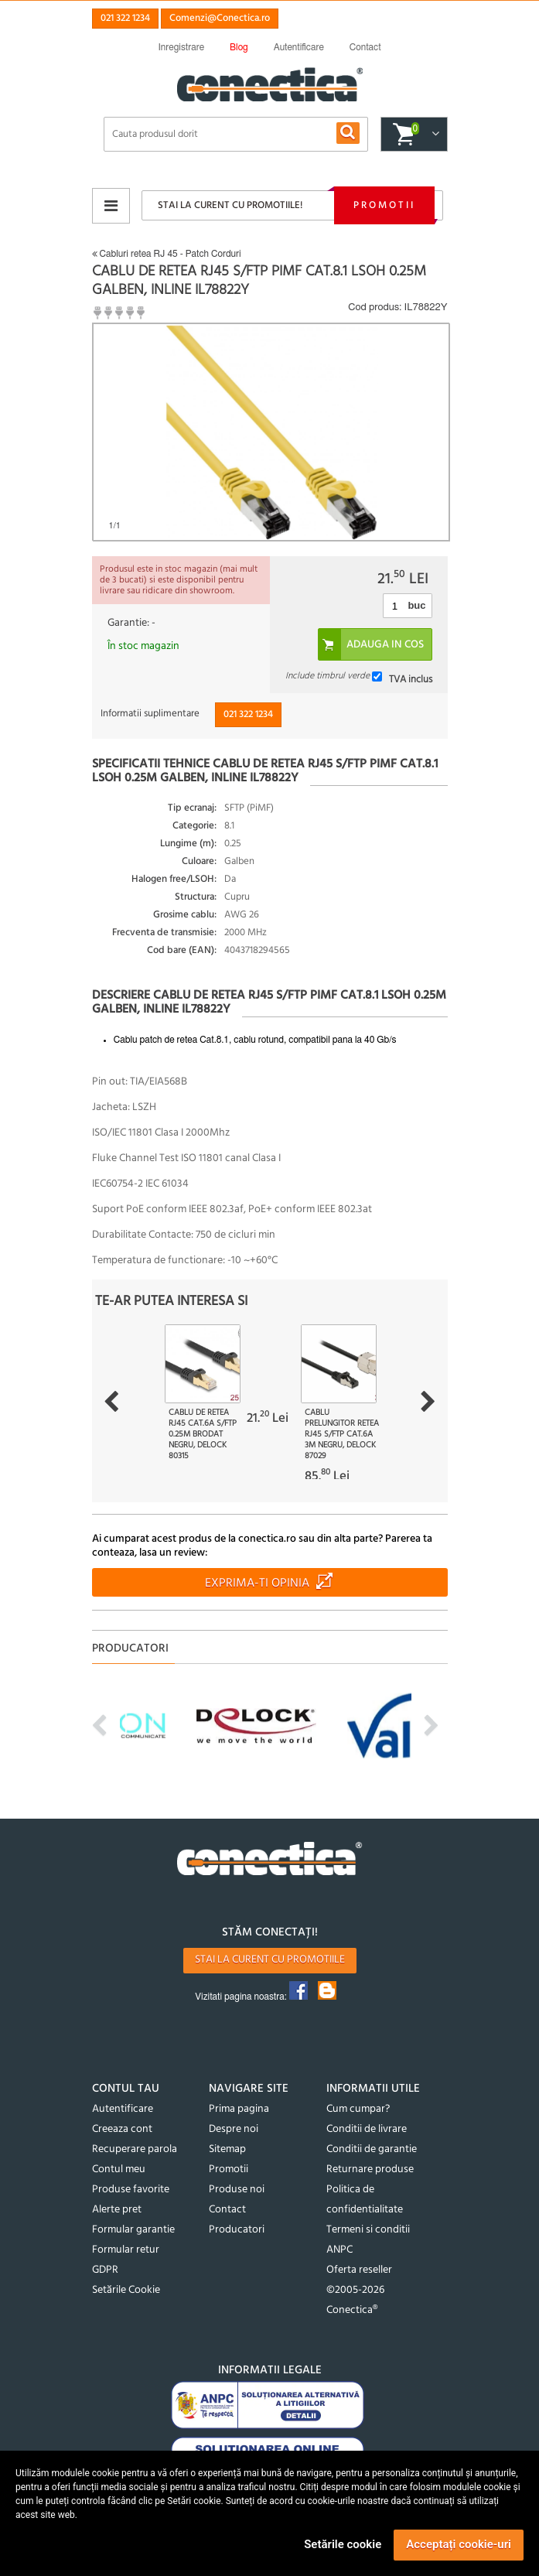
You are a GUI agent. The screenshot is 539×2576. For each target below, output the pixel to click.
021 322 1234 (125, 18)
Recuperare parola (134, 2149)
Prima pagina (239, 2109)
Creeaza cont (122, 2129)
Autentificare (122, 2109)
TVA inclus (410, 679)
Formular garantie (133, 2230)
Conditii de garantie (371, 2149)
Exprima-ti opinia (257, 1583)
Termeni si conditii (368, 2230)
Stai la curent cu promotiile (270, 1960)
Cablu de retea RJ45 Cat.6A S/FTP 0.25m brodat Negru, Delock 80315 (203, 1434)
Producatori (236, 2230)
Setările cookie (342, 2544)
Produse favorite (130, 2189)
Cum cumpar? (358, 2109)
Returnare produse (370, 2169)
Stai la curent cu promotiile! (230, 205)
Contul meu (118, 2169)
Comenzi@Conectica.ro (219, 18)
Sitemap (227, 2149)
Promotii (384, 205)
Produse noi (236, 2189)
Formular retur (125, 2250)
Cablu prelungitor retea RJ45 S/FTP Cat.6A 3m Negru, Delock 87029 (342, 1434)
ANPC (339, 2250)
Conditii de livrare (366, 2129)
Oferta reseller (359, 2270)
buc (416, 605)
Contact (227, 2210)
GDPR (105, 2270)
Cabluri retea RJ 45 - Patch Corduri (166, 253)
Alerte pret (117, 2210)
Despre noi (233, 2129)
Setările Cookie (126, 2290)
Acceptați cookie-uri (458, 2544)
